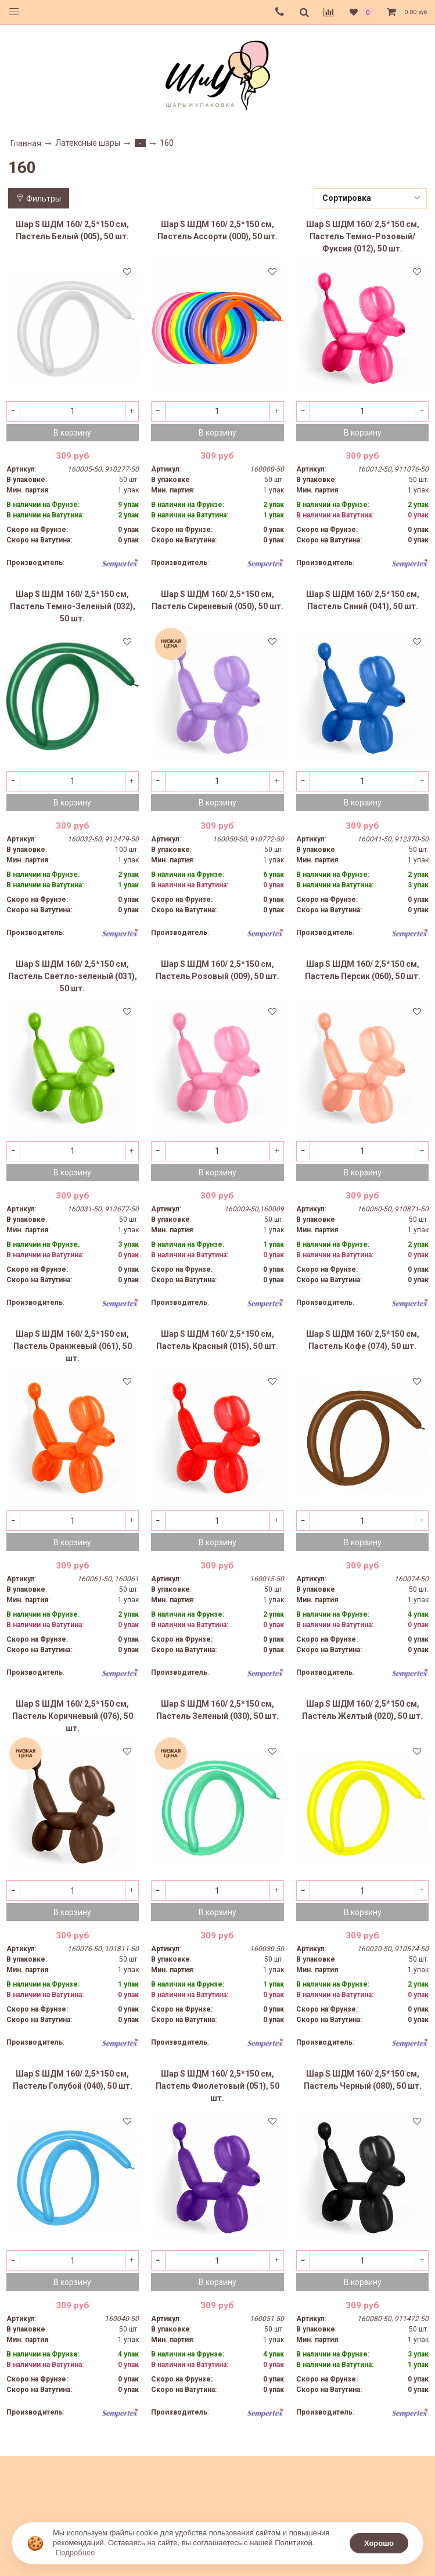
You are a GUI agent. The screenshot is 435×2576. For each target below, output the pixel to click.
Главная (25, 143)
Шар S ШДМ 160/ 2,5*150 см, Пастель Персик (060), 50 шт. (362, 970)
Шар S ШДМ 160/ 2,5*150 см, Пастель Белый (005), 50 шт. (72, 230)
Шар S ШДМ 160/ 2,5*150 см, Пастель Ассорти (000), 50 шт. (217, 230)
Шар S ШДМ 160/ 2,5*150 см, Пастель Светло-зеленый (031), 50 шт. (72, 976)
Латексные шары (87, 142)
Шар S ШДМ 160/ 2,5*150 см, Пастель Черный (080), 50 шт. (363, 2080)
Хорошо (379, 2543)
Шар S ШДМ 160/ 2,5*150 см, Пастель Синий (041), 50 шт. (362, 600)
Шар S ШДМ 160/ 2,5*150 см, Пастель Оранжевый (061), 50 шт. (72, 1346)
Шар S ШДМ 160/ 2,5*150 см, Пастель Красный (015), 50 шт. (217, 1340)
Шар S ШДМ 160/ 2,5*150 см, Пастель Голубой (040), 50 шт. (72, 2080)
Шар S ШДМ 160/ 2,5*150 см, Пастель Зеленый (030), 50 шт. (217, 1710)
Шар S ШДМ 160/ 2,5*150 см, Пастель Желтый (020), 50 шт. (362, 1710)
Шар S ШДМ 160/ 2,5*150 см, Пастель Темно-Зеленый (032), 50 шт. (72, 606)
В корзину (72, 432)
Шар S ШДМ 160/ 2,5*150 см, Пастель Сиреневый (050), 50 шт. (217, 600)
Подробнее (75, 2552)
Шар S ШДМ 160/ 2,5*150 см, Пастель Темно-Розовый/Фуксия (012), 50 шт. (362, 236)
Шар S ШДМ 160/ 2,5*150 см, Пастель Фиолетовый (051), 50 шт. (217, 2086)
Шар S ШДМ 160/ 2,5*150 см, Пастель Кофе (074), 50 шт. (362, 1340)
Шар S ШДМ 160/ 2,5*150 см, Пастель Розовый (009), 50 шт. (217, 970)
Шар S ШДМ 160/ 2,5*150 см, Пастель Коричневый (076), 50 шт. (72, 1716)
